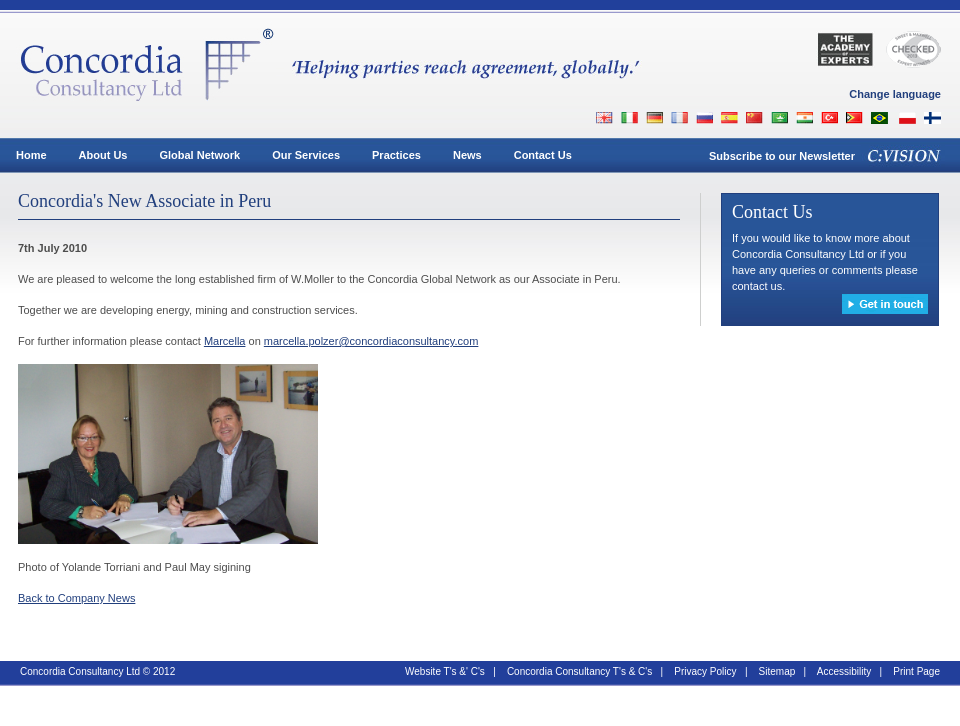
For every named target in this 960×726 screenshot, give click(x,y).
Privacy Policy (705, 671)
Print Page (916, 671)
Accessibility (844, 671)
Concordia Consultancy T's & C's (579, 671)
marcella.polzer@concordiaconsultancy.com (371, 341)
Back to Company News (76, 598)
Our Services (306, 155)
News (467, 155)
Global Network (199, 155)
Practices (396, 155)
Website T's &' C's (445, 671)
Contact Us (543, 155)
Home (31, 155)
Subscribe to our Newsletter (782, 156)
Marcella (225, 341)
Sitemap (777, 671)
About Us (103, 155)
